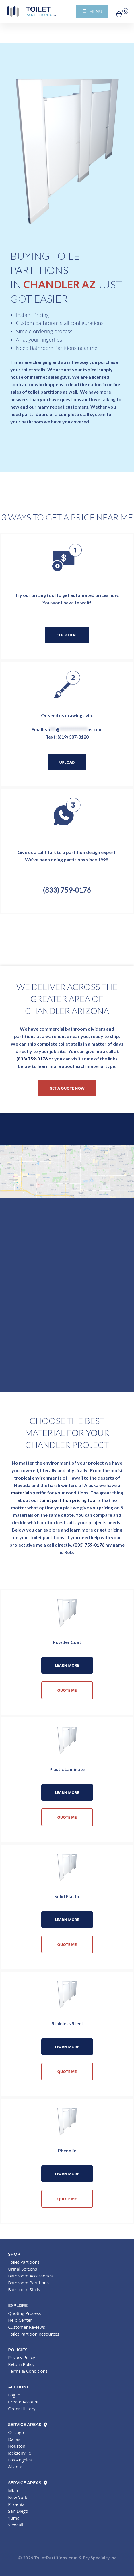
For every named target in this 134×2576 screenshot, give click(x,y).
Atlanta (15, 2467)
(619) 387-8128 (73, 736)
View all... (17, 2525)
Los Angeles (20, 2460)
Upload (67, 762)
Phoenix (16, 2504)
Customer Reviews (26, 2327)
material (20, 1492)
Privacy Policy (21, 2357)
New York (17, 2497)
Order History (21, 2408)
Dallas (14, 2439)
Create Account (23, 2402)
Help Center (20, 2320)
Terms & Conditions (28, 2371)
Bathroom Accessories (30, 2276)
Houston (16, 2446)
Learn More (67, 1665)
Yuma (14, 2518)
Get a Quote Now (66, 1088)
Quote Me (67, 1690)
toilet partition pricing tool (67, 1500)
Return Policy (21, 2364)
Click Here (67, 635)
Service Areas (28, 2424)
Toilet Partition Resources (33, 2334)
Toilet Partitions (31, 11)
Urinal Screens (22, 2269)
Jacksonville (19, 2453)
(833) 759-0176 (67, 890)
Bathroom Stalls (24, 2289)
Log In (14, 2395)
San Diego (18, 2511)
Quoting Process (24, 2313)
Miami (14, 2490)
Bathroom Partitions (28, 2282)
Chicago (16, 2432)
